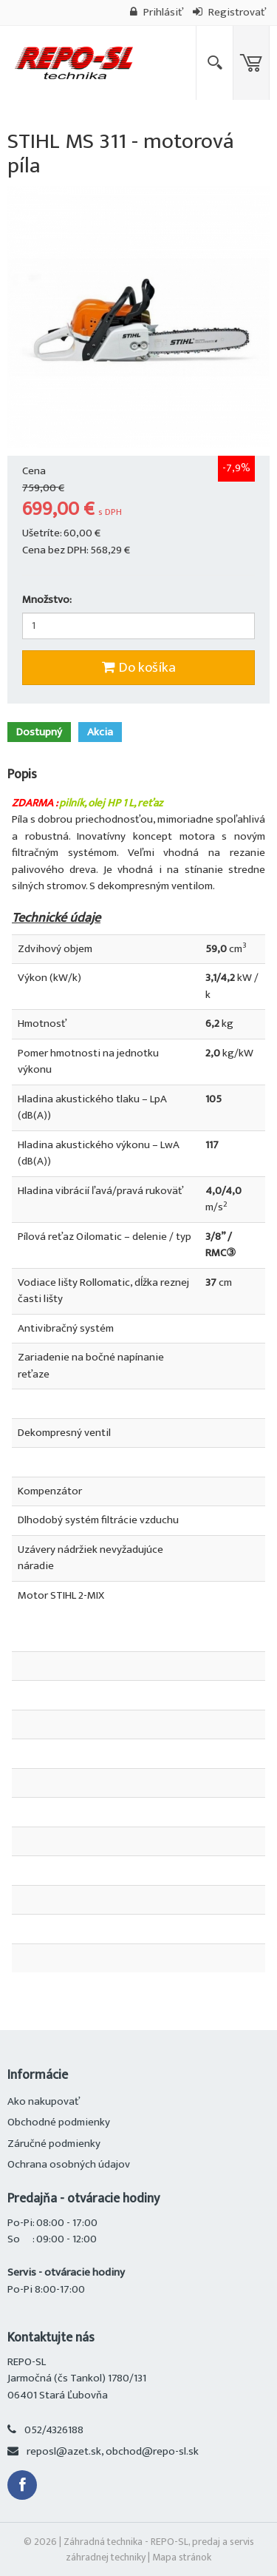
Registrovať (229, 12)
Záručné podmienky (53, 2143)
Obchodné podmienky (58, 2122)
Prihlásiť (156, 12)
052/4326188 (53, 2430)
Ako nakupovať (43, 2101)
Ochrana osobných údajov (68, 2164)
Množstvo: (47, 600)
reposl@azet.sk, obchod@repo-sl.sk (113, 2451)
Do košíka (139, 667)
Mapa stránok (181, 2557)
